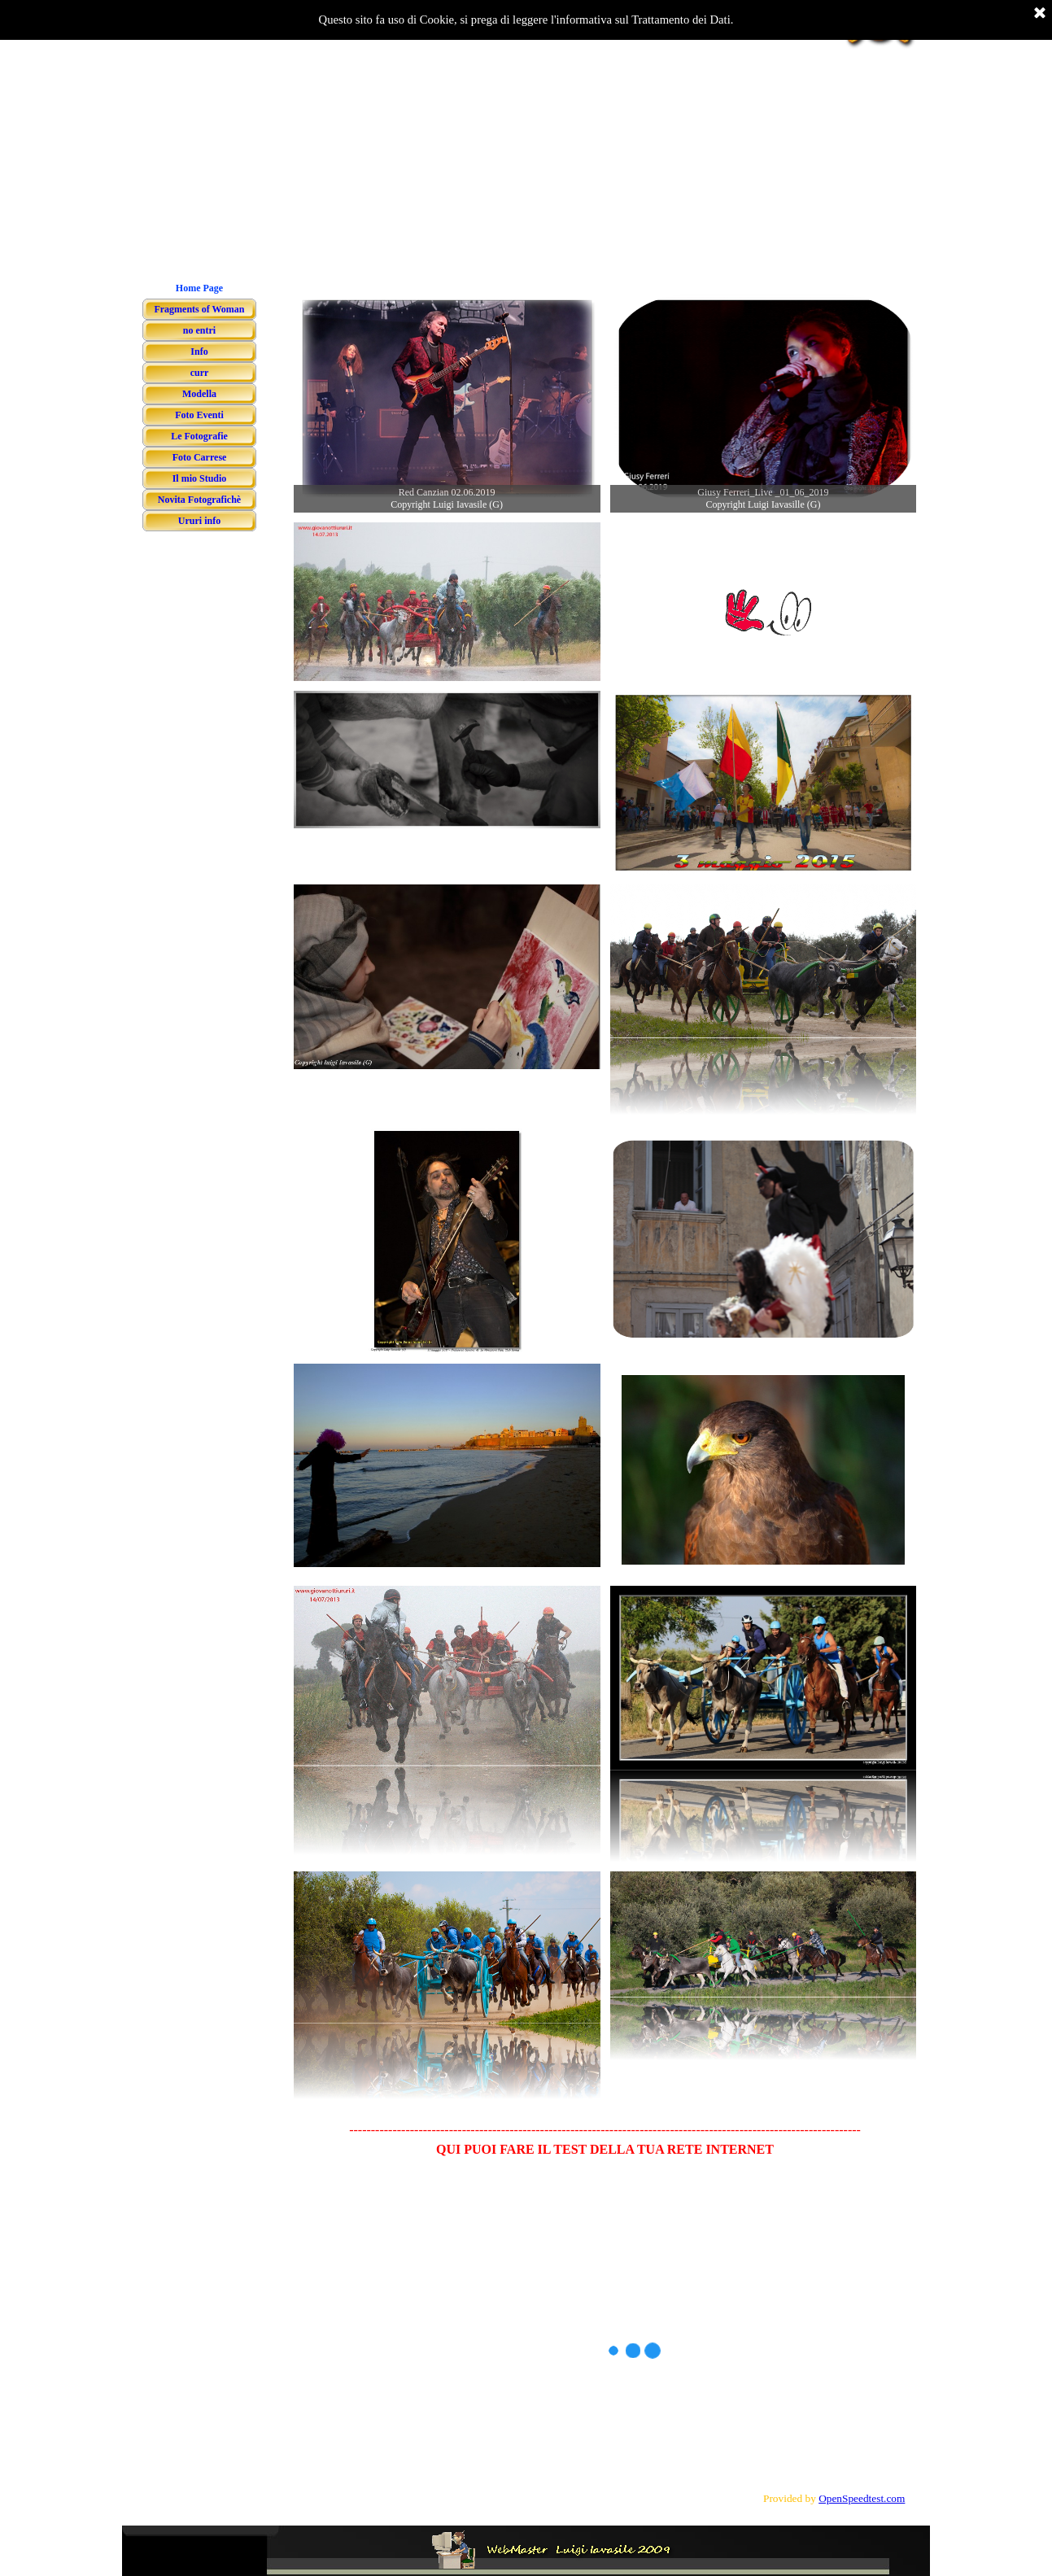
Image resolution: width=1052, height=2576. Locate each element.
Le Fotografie (199, 436)
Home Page (199, 288)
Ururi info (199, 520)
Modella (199, 393)
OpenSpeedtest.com (861, 2498)
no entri (199, 330)
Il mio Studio (199, 478)
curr (199, 372)
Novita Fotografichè (199, 499)
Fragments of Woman (199, 309)
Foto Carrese (199, 457)
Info (198, 351)
